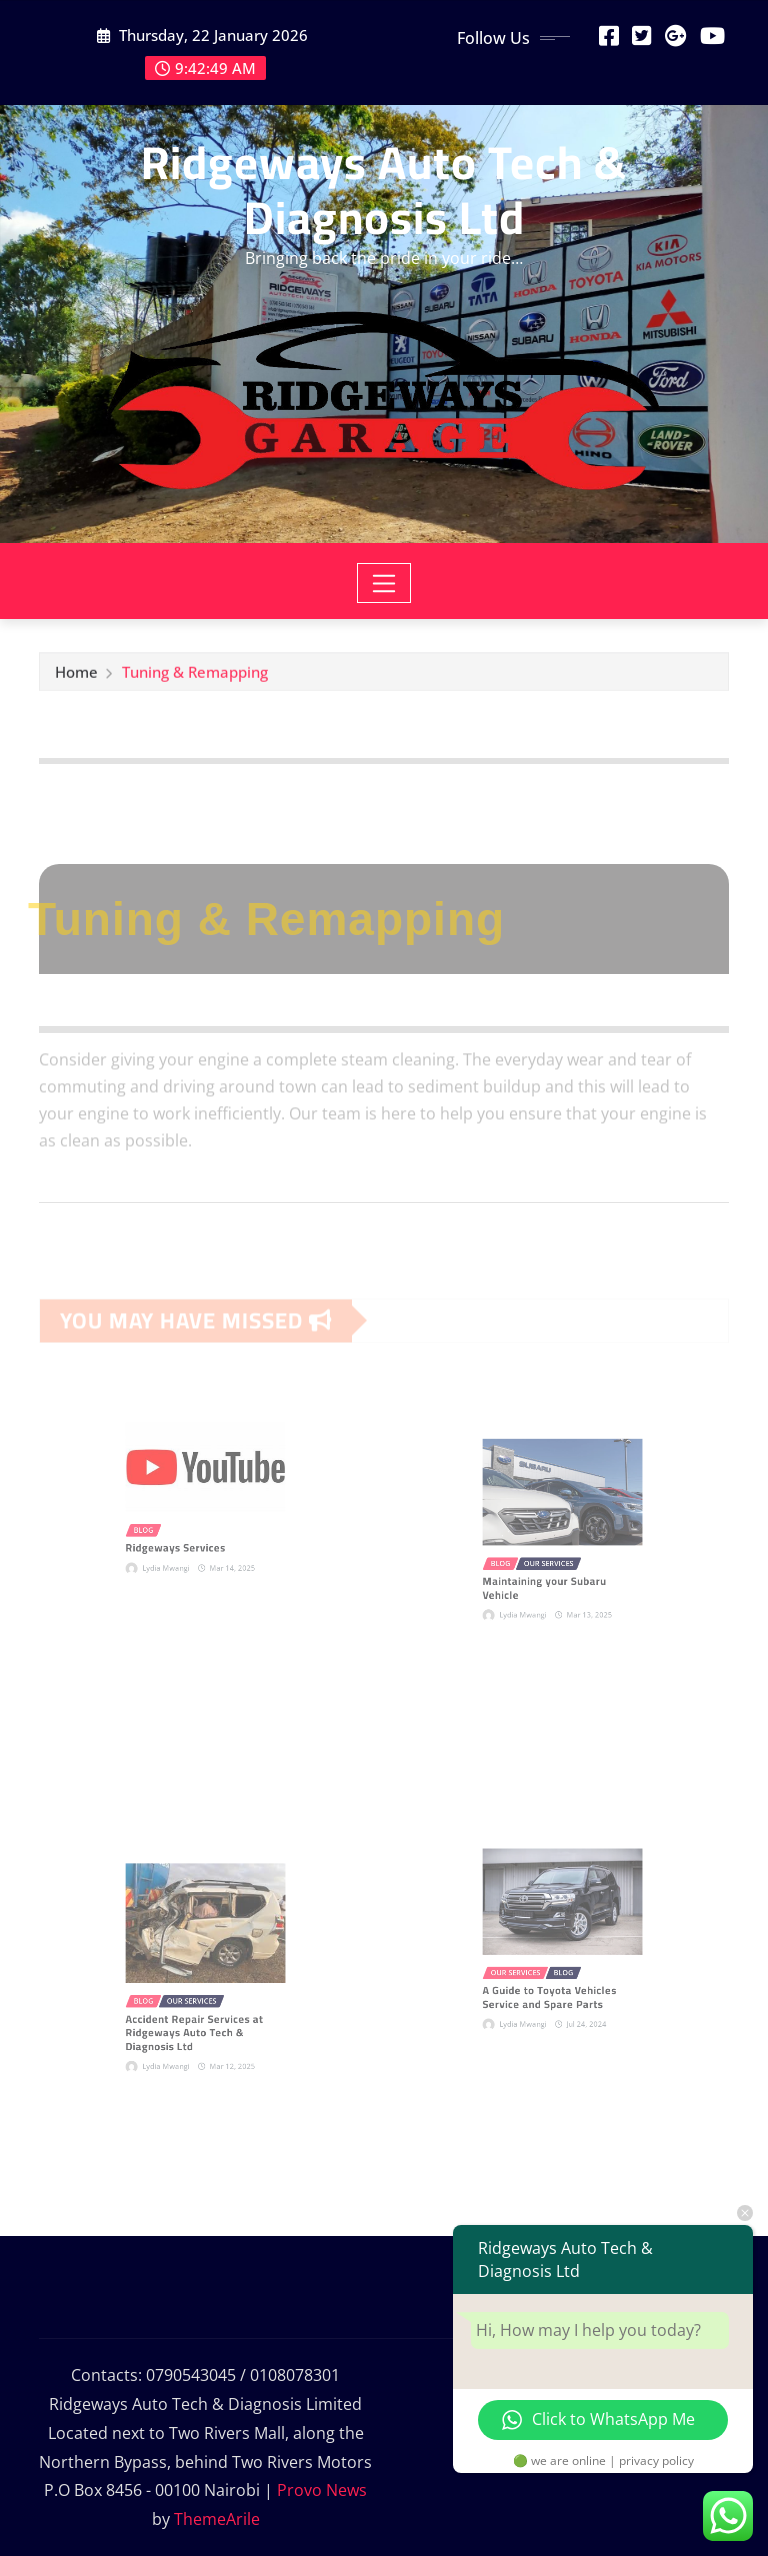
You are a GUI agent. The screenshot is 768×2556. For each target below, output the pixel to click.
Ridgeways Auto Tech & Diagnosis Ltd (384, 189)
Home (76, 677)
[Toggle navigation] (384, 583)
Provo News (322, 2490)
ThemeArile (217, 2519)
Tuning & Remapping (195, 677)
